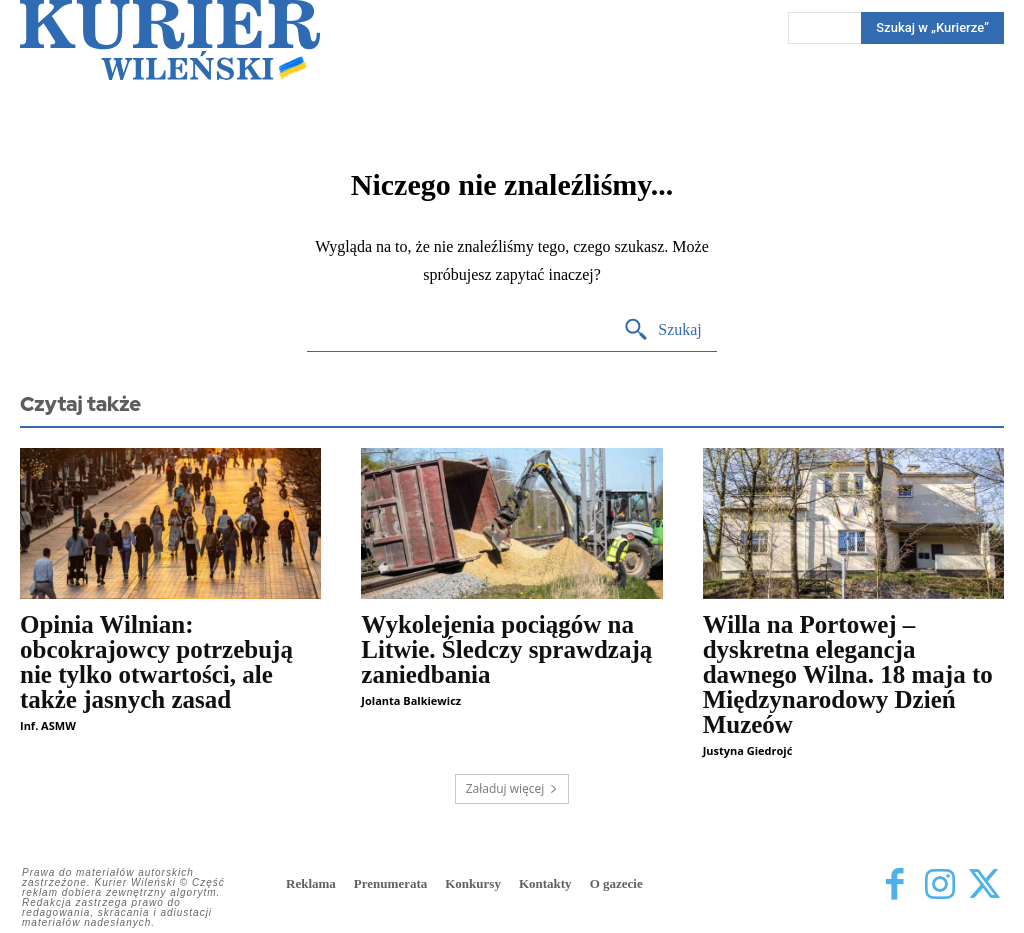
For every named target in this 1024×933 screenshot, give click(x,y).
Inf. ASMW (48, 725)
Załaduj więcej (512, 788)
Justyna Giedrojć (748, 750)
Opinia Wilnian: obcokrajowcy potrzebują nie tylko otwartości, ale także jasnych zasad (156, 662)
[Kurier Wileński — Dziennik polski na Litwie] (170, 40)
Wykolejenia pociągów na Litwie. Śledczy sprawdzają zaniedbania (506, 649)
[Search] (662, 330)
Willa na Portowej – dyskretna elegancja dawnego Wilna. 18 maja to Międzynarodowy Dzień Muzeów (848, 674)
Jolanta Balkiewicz (411, 700)
